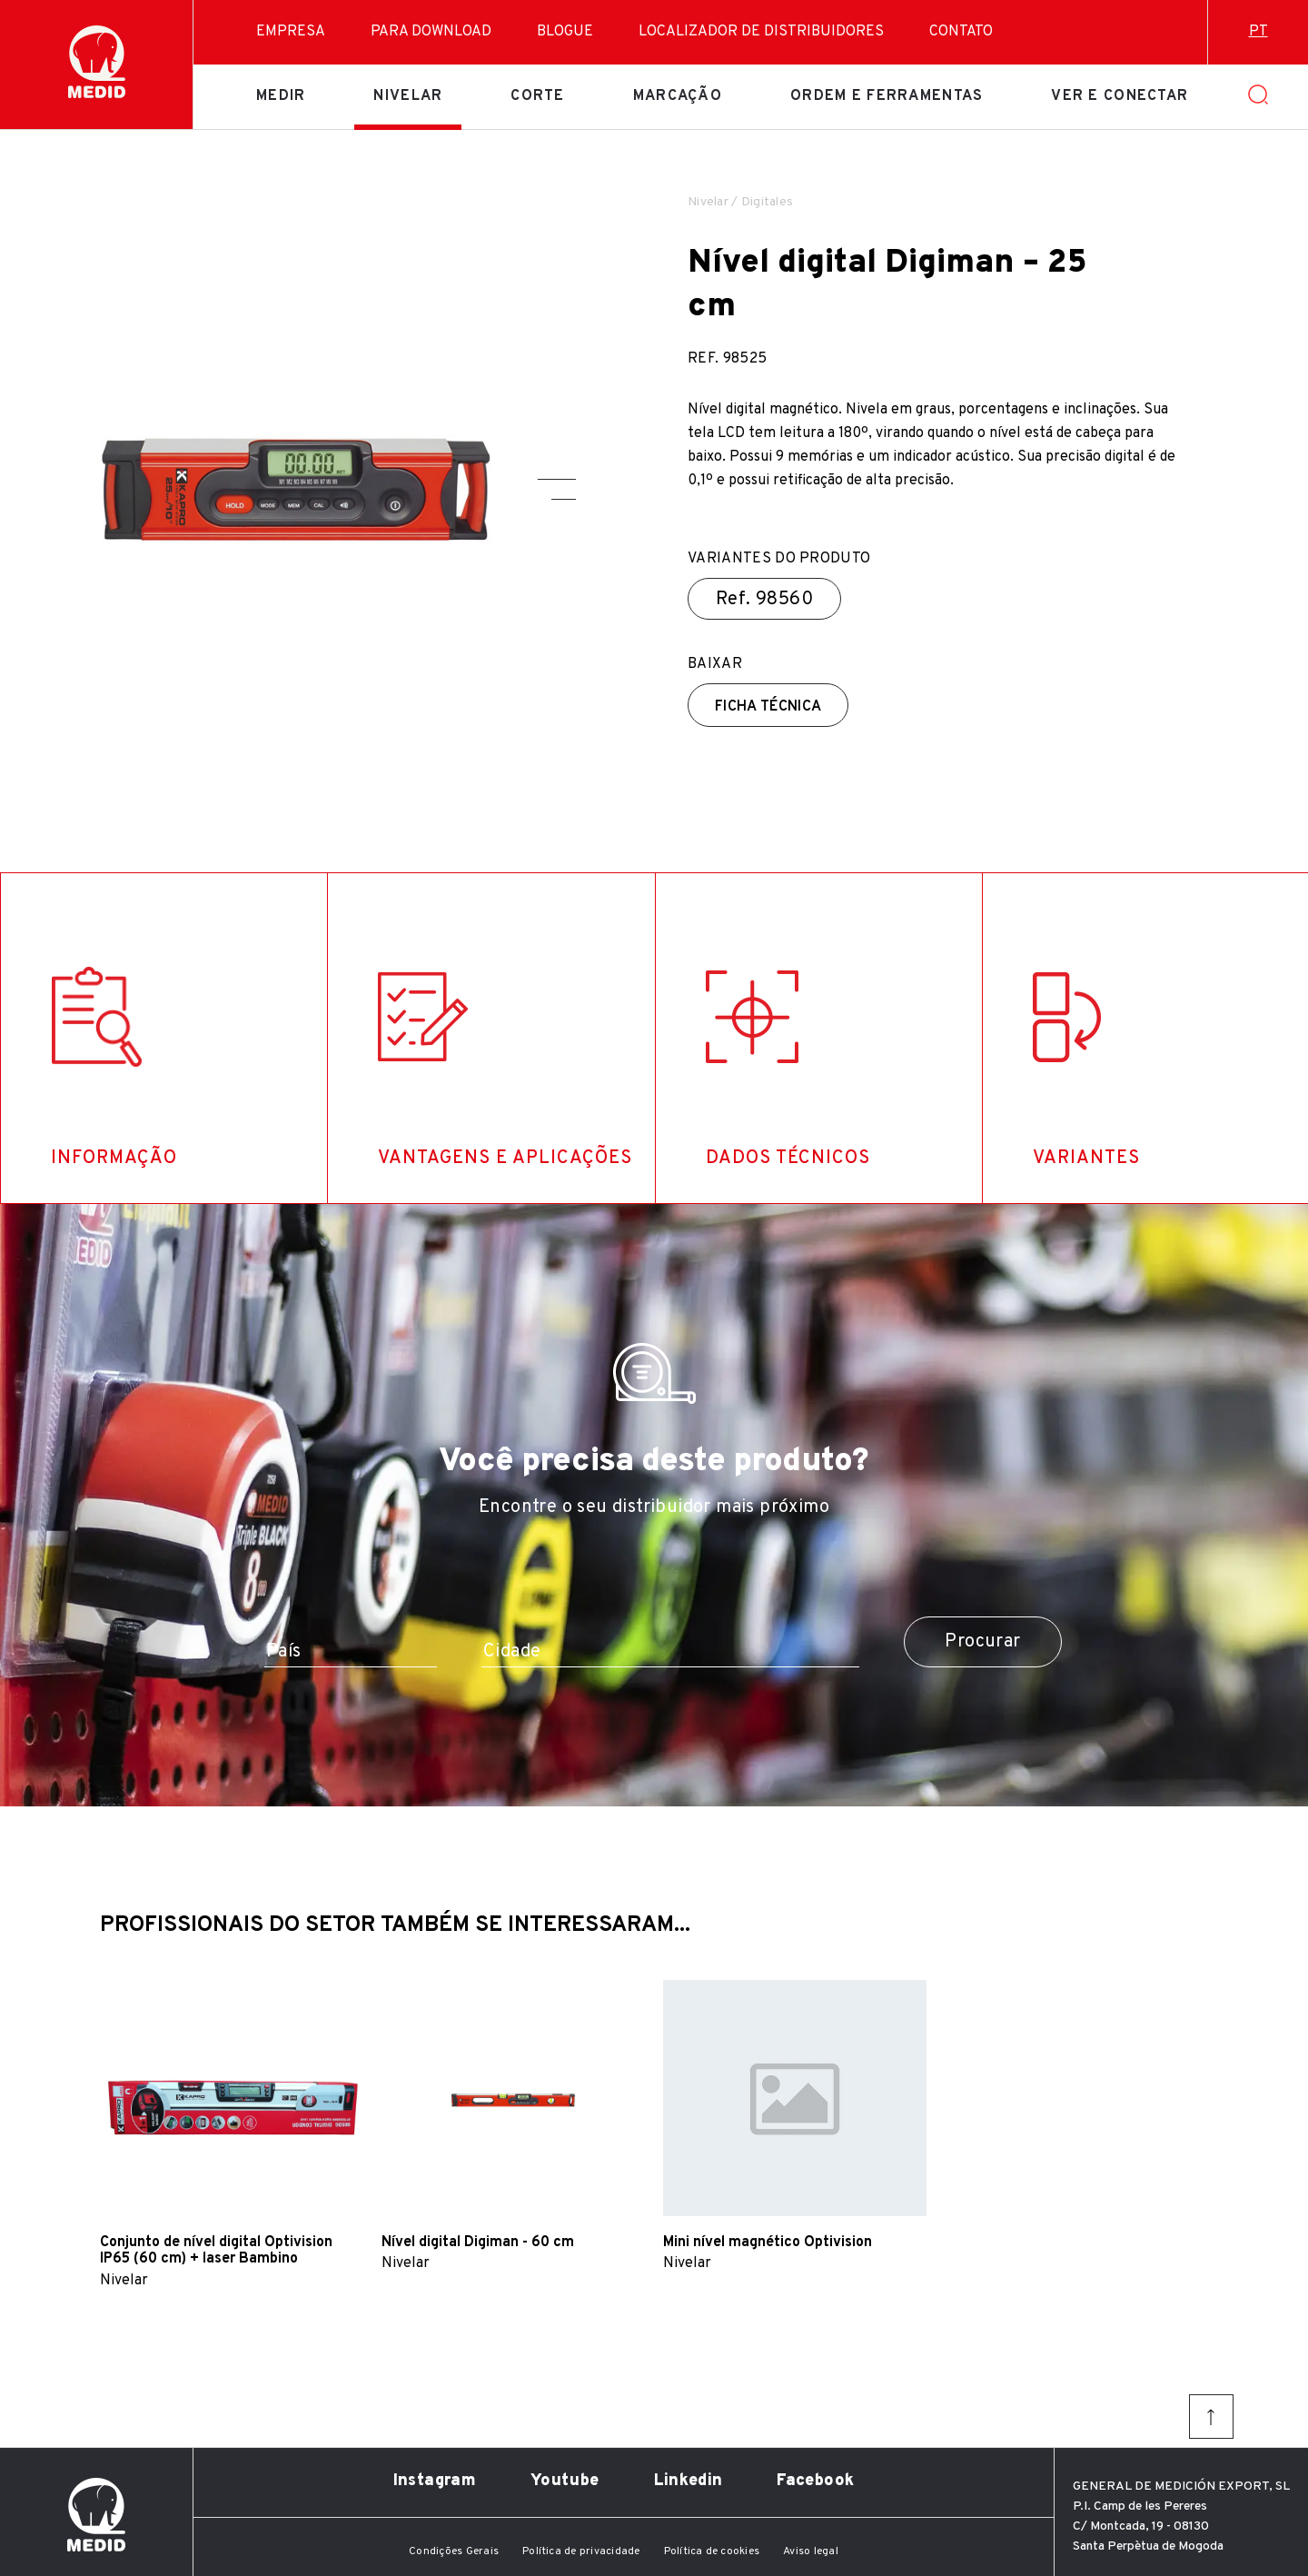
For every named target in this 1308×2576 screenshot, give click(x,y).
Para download (431, 32)
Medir (280, 96)
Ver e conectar (1119, 96)
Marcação (677, 96)
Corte (537, 96)
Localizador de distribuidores (761, 32)
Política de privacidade (581, 2551)
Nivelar (407, 96)
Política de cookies (712, 2551)
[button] (557, 479)
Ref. (764, 600)
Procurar (982, 1642)
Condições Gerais (454, 2551)
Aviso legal (810, 2551)
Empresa (290, 32)
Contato (961, 32)
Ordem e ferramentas (886, 96)
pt (1258, 32)
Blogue (565, 32)
